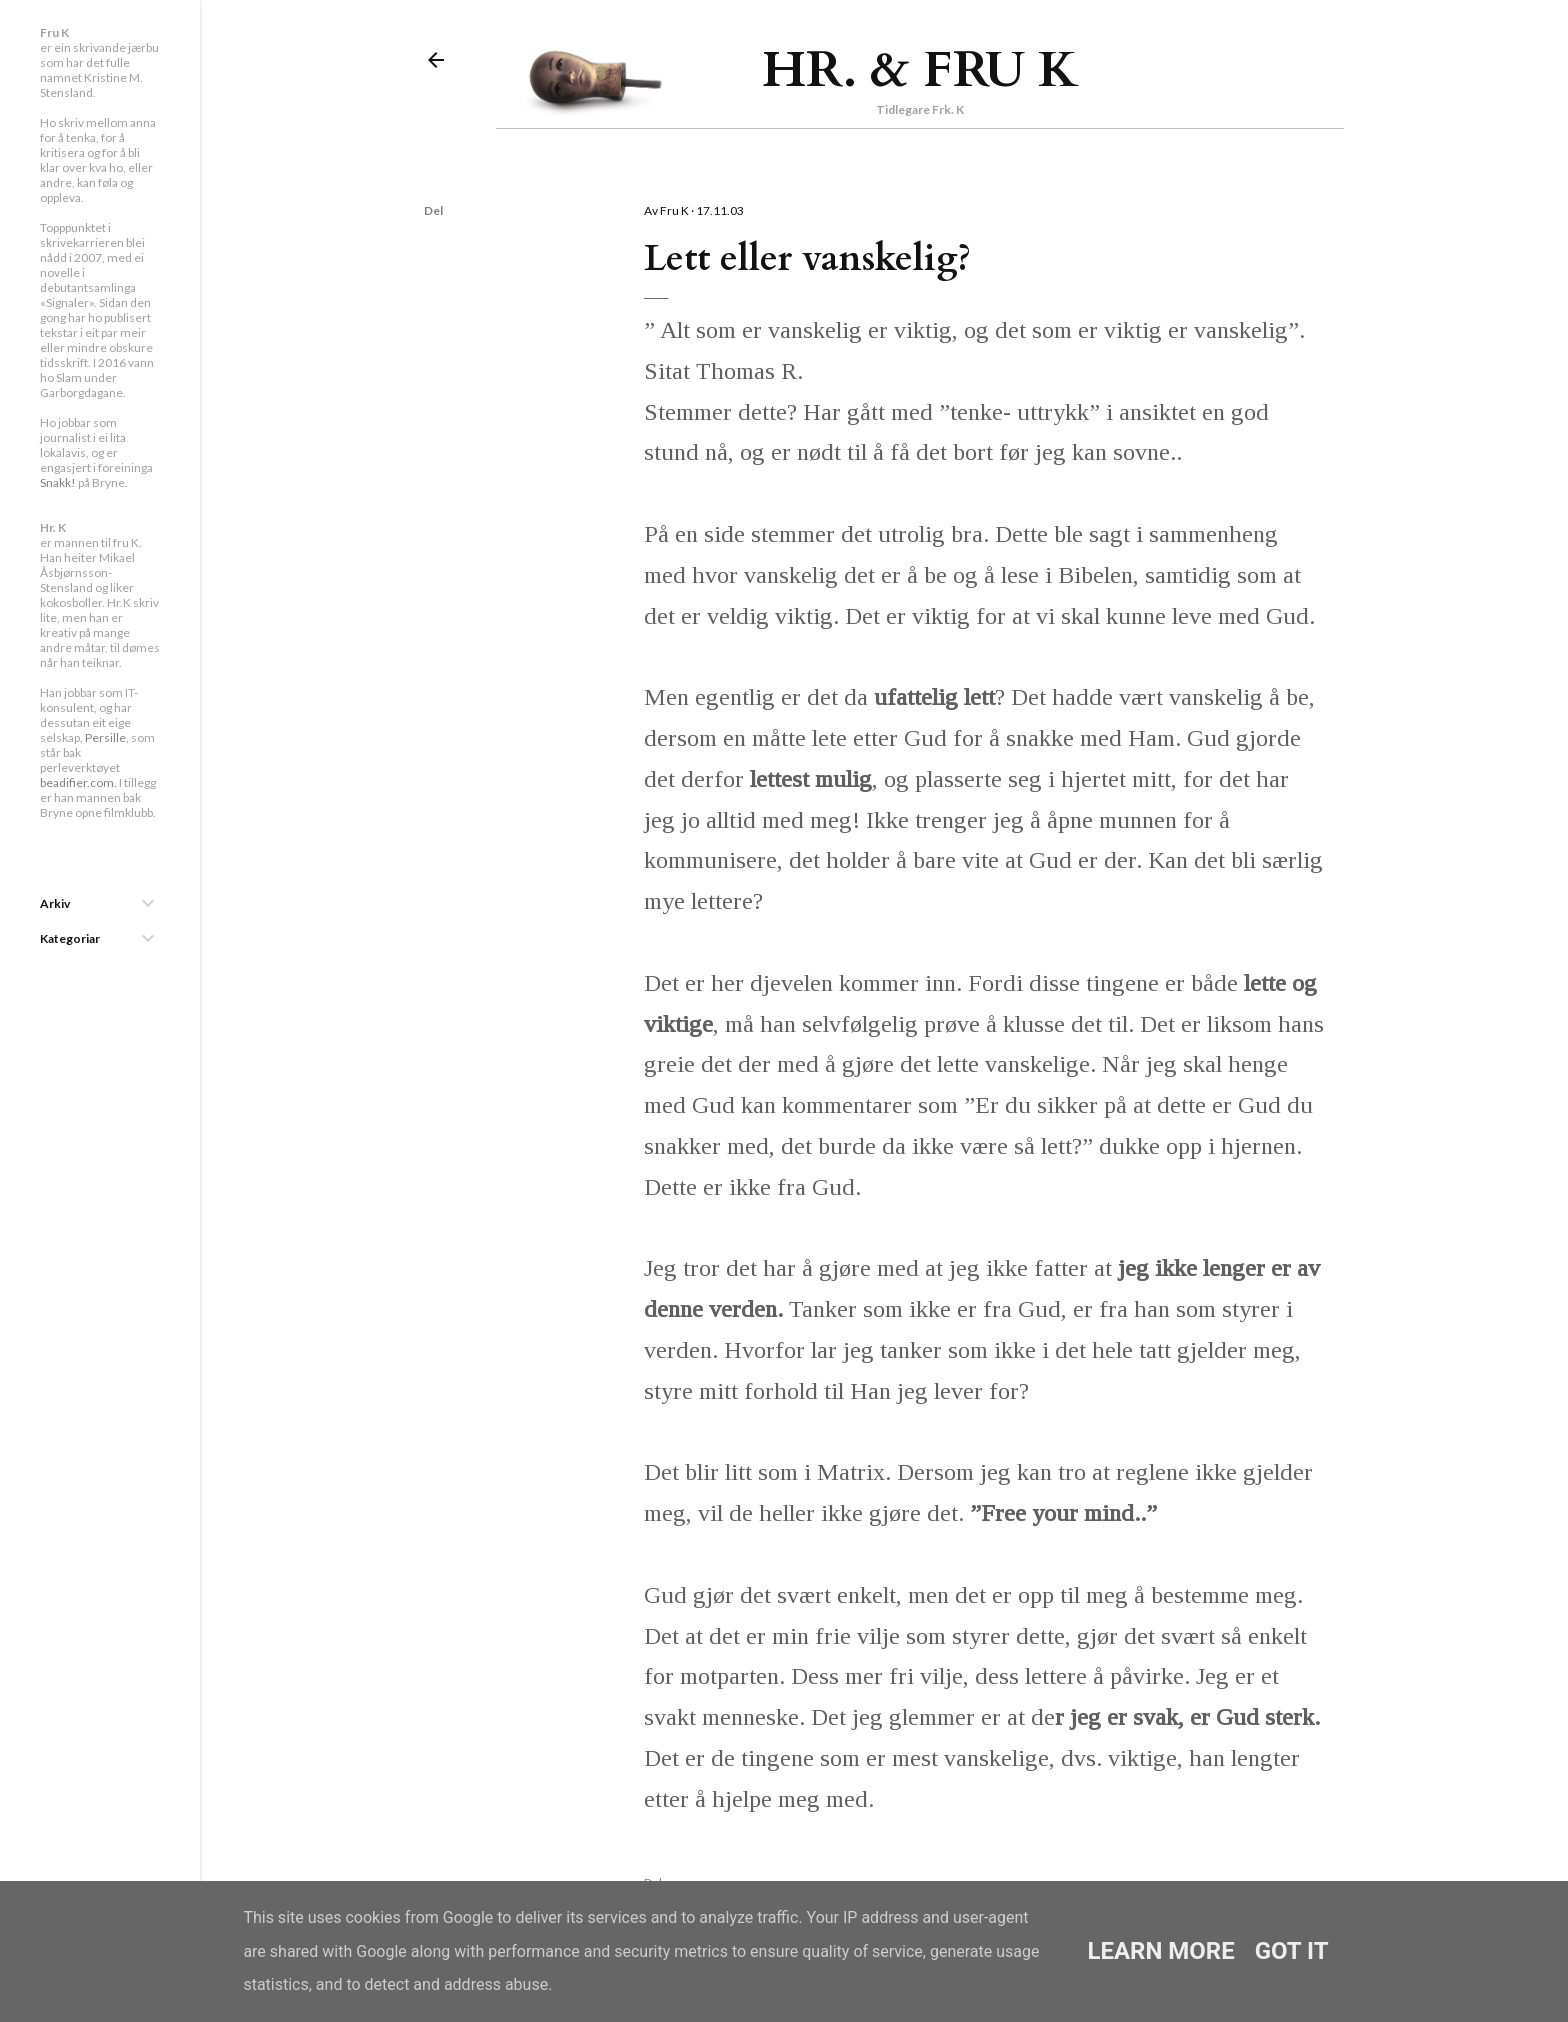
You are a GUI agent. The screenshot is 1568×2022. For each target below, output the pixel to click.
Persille (105, 737)
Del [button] (433, 210)
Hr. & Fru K (920, 70)
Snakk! (58, 482)
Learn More (1160, 1951)
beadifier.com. (78, 782)
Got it (1292, 1951)
